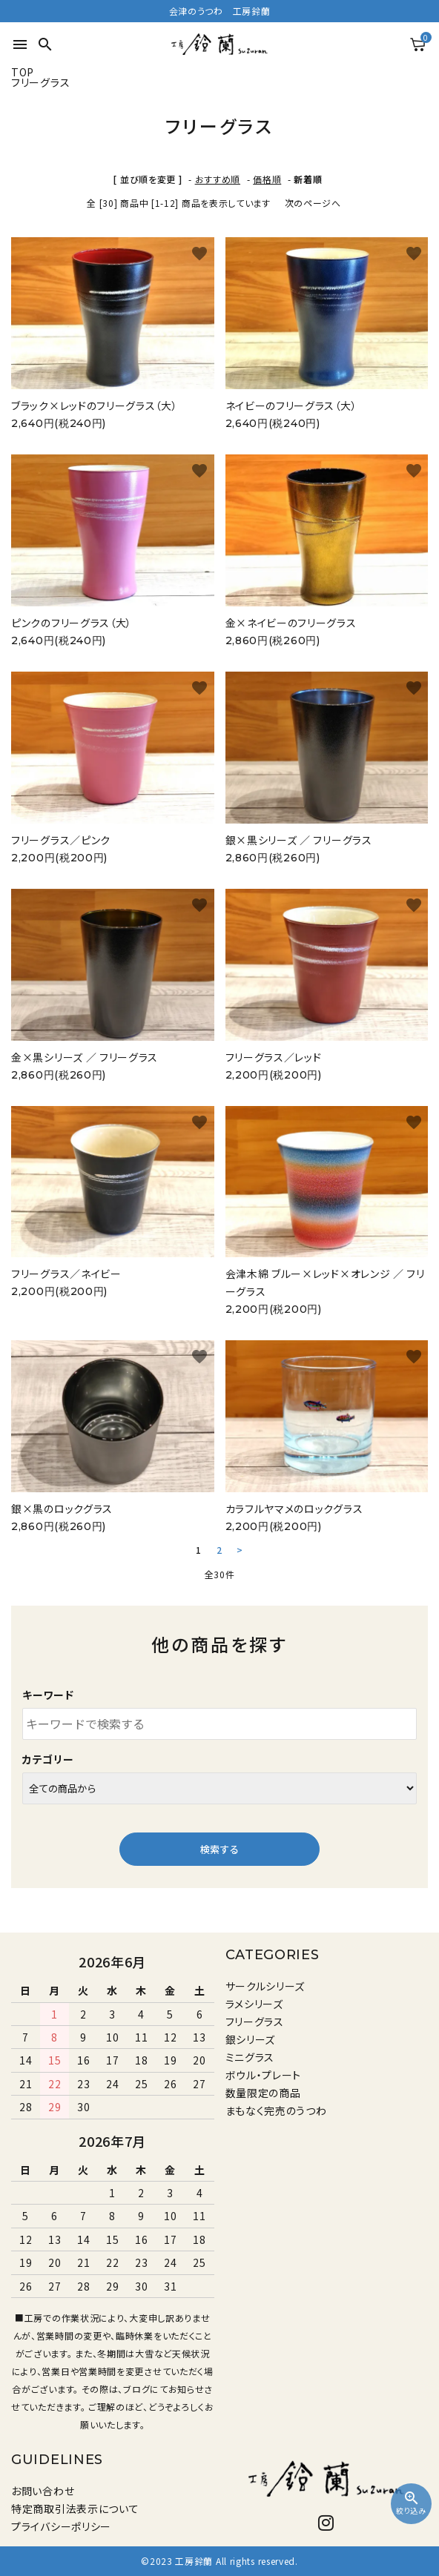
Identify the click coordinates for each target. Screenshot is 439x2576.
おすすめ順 (218, 179)
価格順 (267, 179)
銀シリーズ (250, 2039)
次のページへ (313, 202)
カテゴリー (48, 1759)
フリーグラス (254, 2021)
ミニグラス (250, 2057)
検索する (219, 1849)
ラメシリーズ (254, 2003)
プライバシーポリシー (61, 2526)
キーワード (48, 1694)
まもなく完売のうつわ (276, 2110)
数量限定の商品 (263, 2092)
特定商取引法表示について (75, 2508)
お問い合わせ (42, 2490)
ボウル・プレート (263, 2074)
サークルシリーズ (265, 1986)
